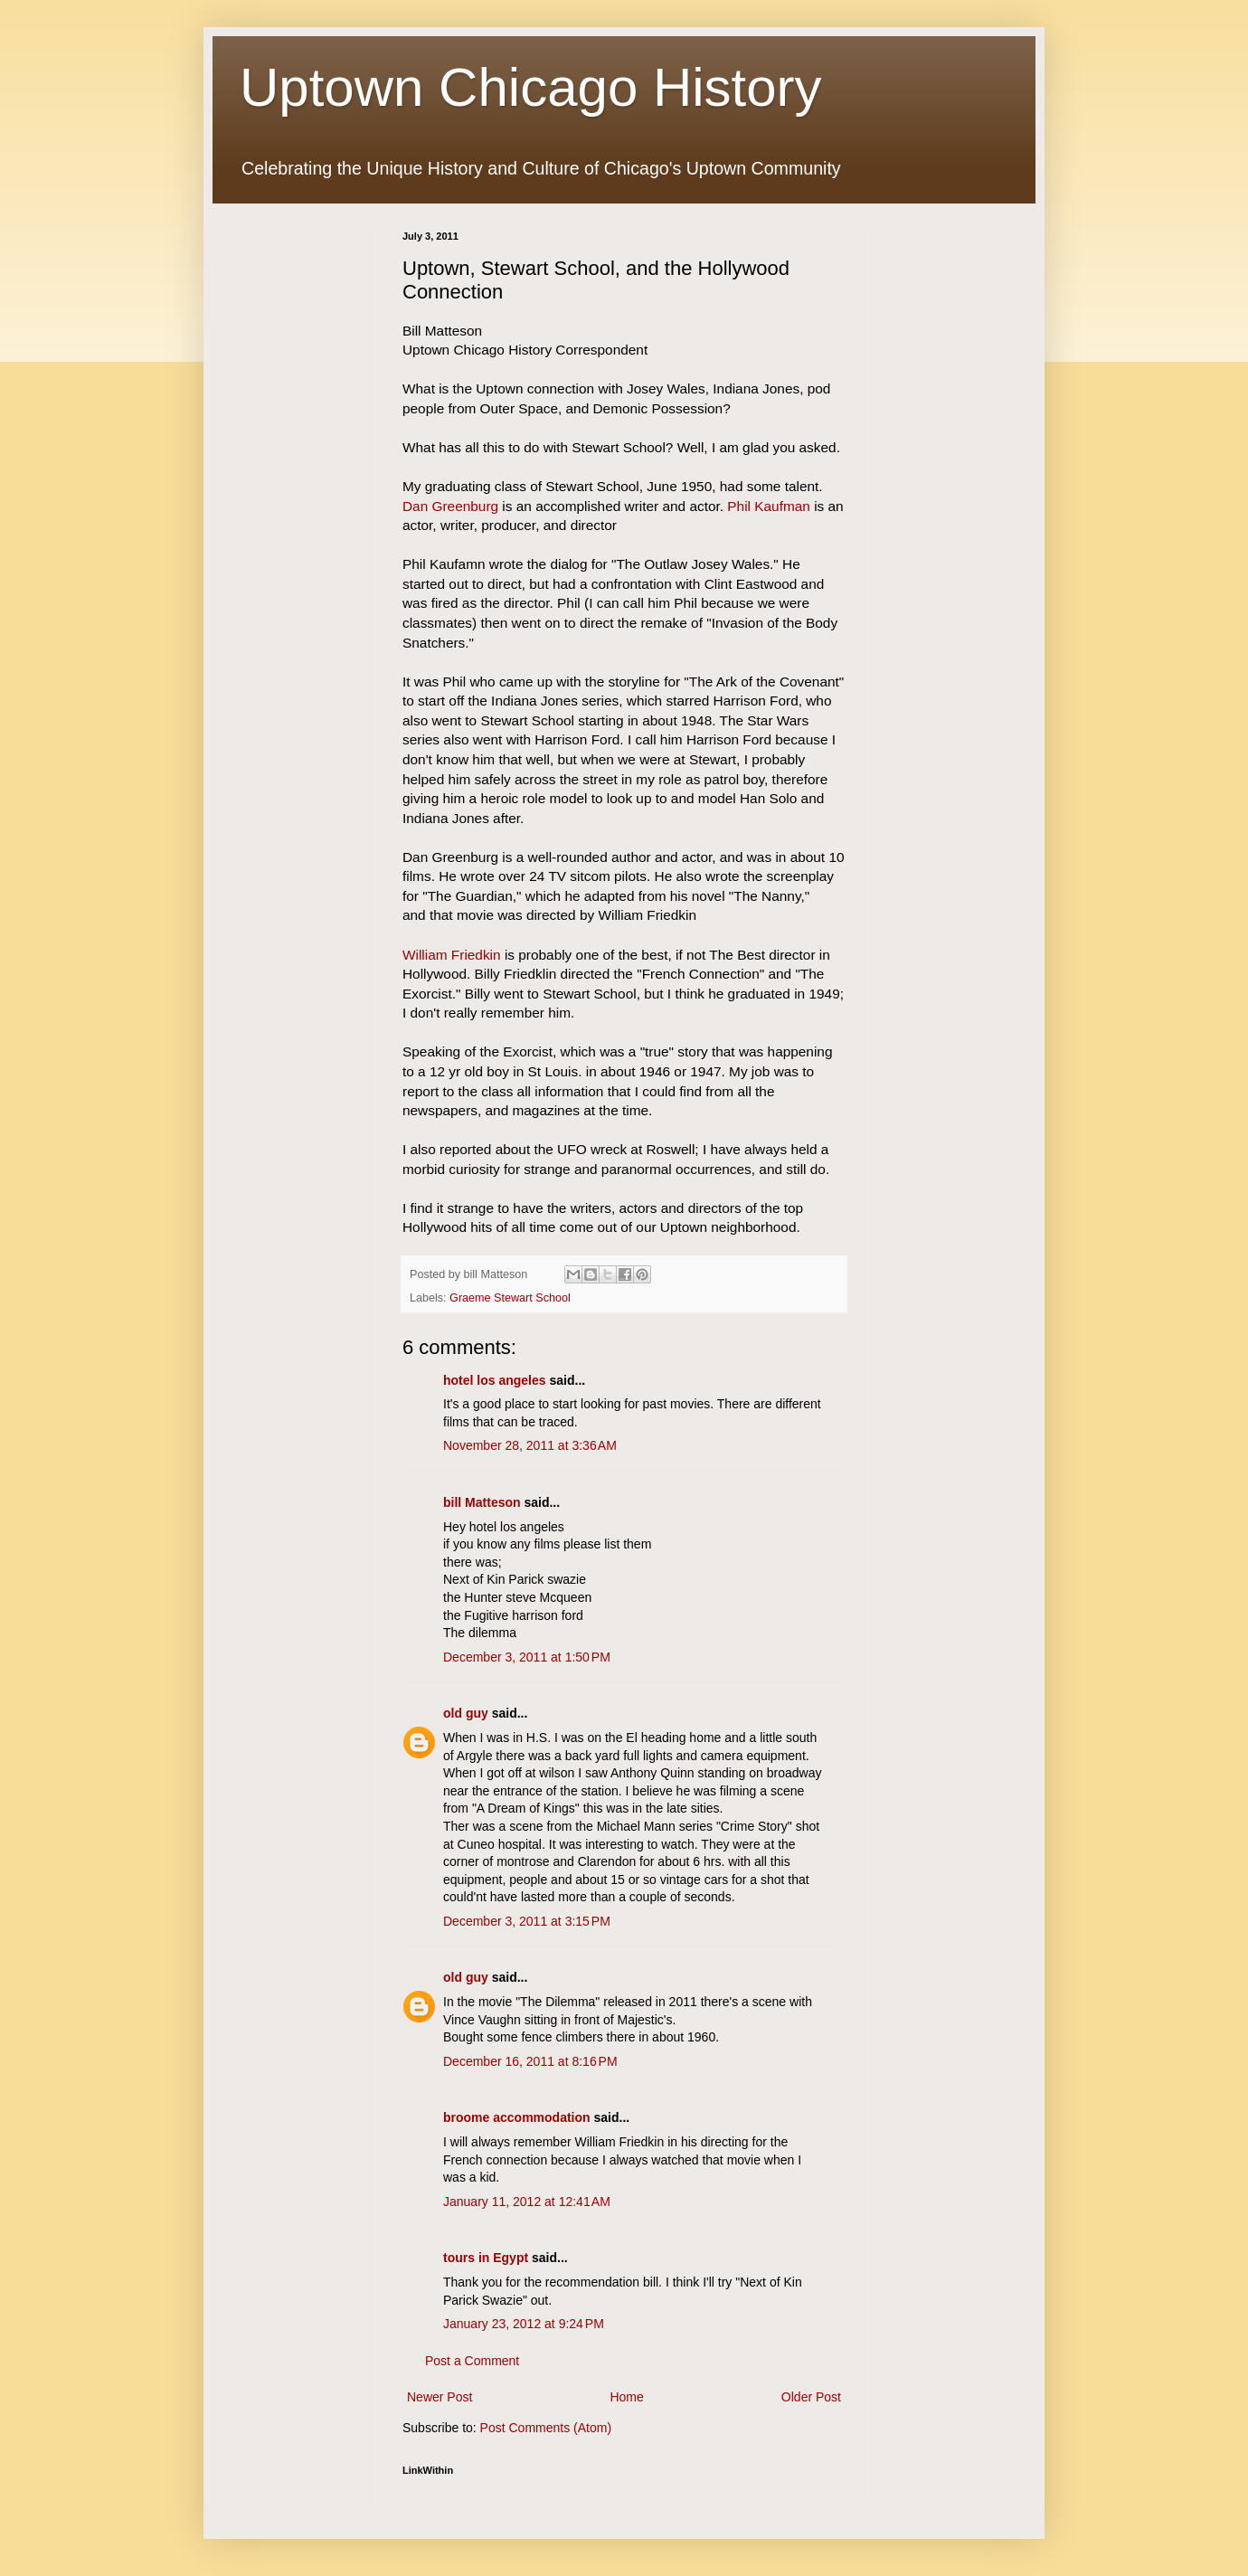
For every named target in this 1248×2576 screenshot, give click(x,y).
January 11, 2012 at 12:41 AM (526, 2201)
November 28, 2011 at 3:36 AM (530, 1445)
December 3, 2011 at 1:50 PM (526, 1657)
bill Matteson (482, 1502)
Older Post (811, 2397)
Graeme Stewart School (510, 1298)
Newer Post (439, 2397)
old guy (465, 1713)
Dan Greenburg (450, 506)
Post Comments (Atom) (545, 2427)
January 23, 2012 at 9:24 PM (523, 2323)
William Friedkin (451, 954)
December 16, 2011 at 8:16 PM (530, 2061)
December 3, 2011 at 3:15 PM (526, 1921)
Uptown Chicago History (531, 87)
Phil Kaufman (768, 506)
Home (626, 2397)
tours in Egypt (485, 2257)
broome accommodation (517, 2117)
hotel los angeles (494, 1380)
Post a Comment (472, 2360)
